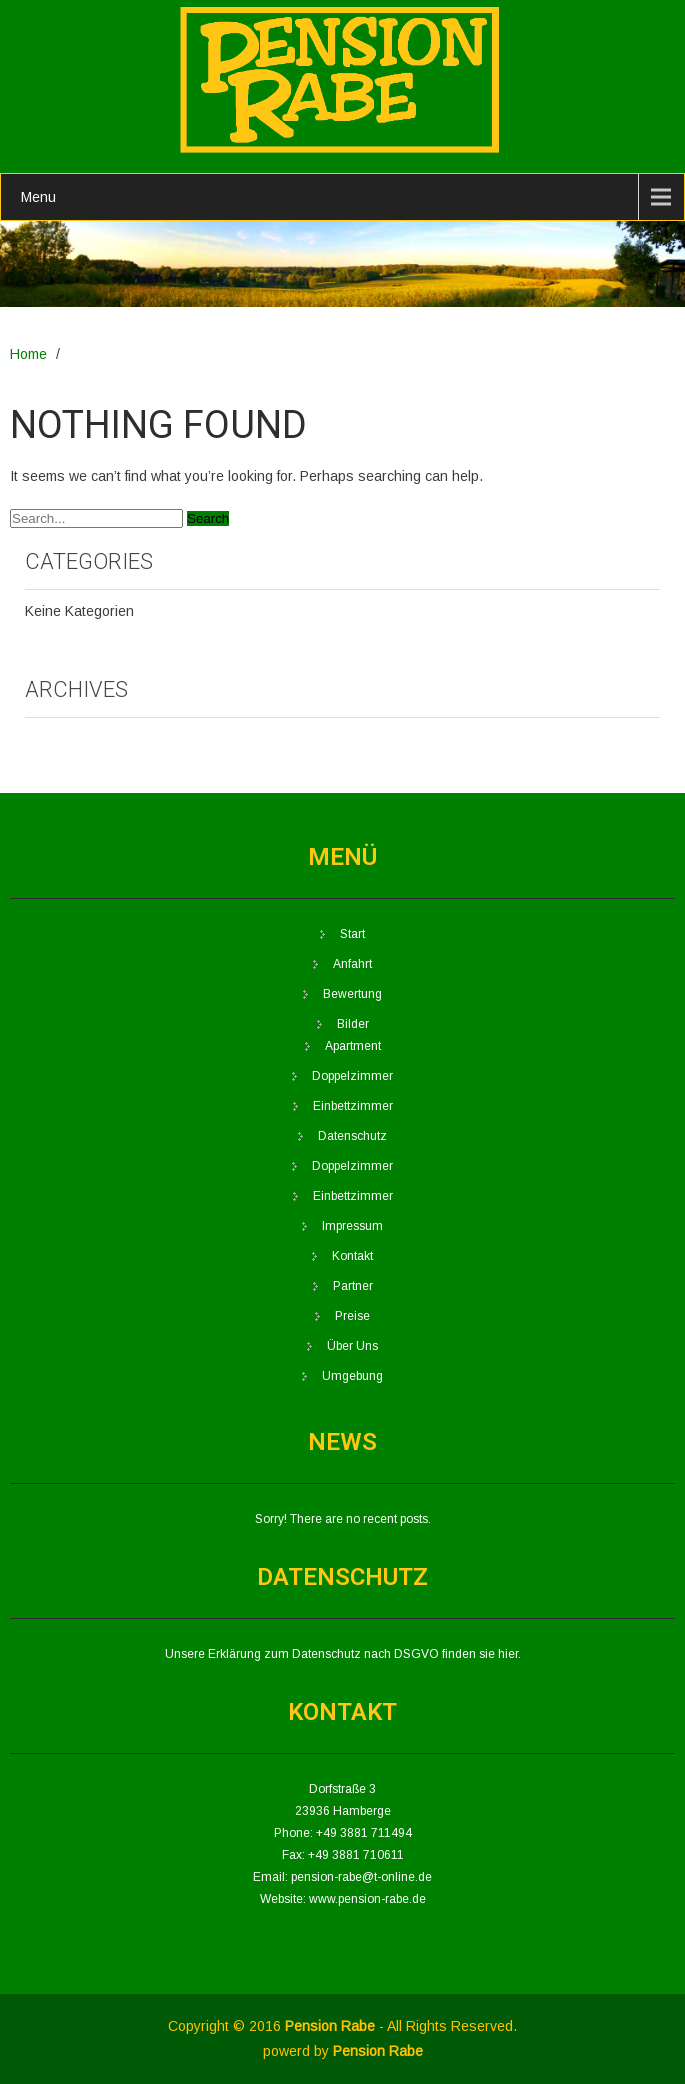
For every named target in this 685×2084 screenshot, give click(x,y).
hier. (509, 1654)
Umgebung (352, 1376)
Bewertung (352, 994)
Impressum (352, 1226)
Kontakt (352, 1256)
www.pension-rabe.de (367, 1899)
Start (352, 934)
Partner (353, 1286)
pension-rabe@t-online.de (361, 1877)
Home (28, 354)
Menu (38, 197)
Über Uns (352, 1346)
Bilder (353, 1024)
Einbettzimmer (353, 1106)
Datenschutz (352, 1136)
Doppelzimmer (352, 1076)
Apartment (353, 1046)
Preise (352, 1316)
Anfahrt (352, 964)
